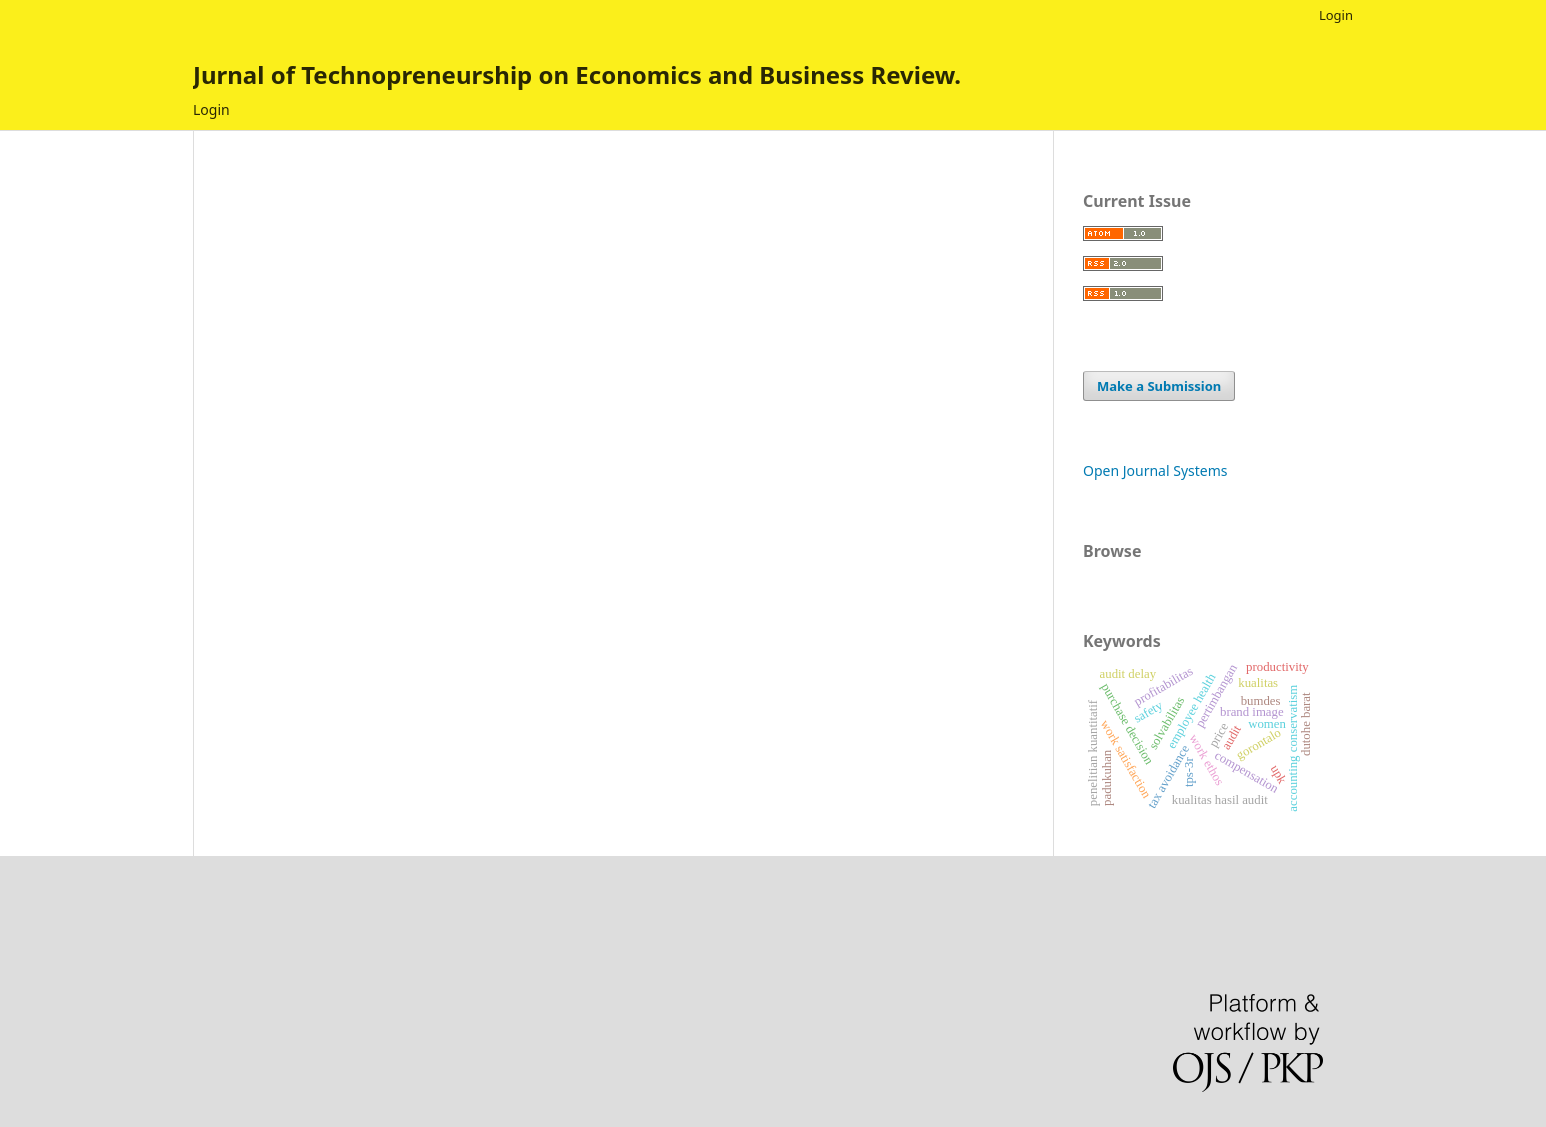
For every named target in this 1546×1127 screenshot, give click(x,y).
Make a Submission (1159, 386)
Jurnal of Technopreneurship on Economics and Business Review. (577, 74)
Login (211, 109)
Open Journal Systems (1155, 470)
